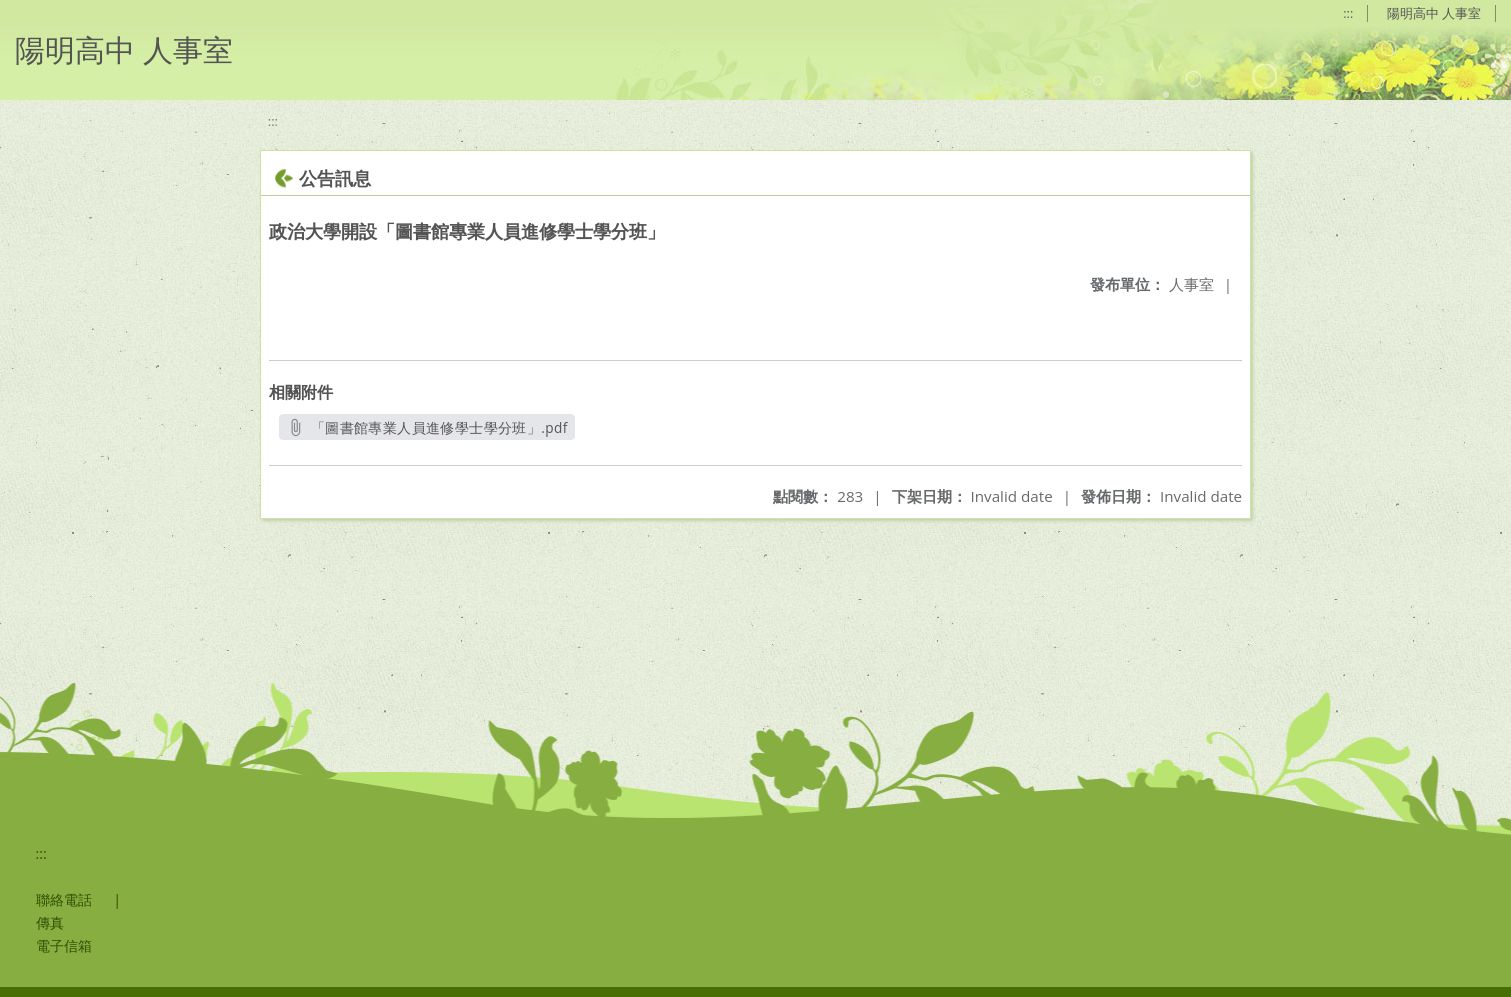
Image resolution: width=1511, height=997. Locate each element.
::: (1348, 13)
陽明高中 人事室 (1434, 13)
